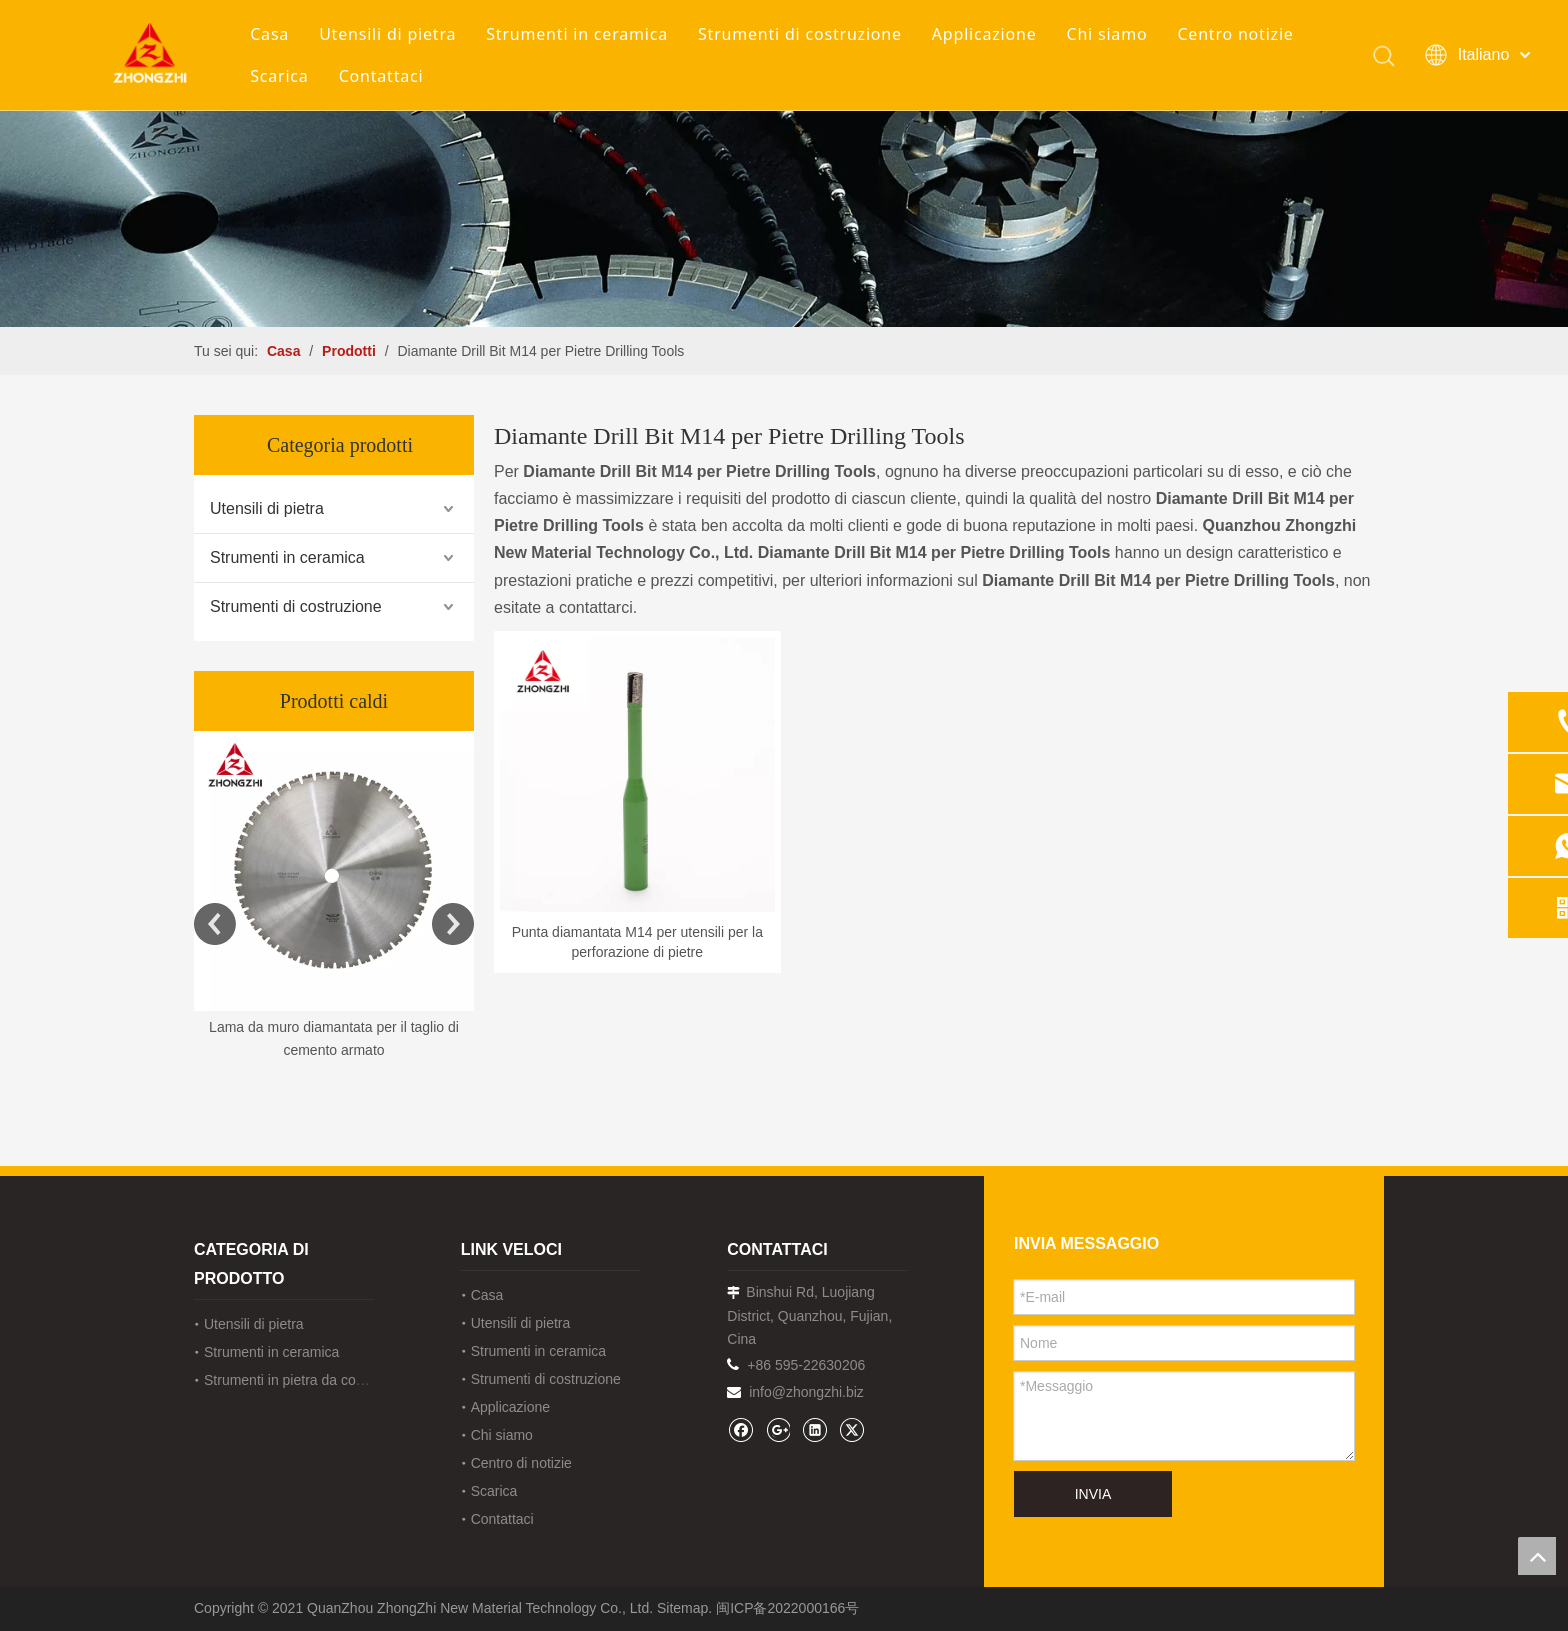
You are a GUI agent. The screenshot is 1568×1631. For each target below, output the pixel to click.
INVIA (1093, 1494)
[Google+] (777, 1429)
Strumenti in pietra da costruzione (308, 1380)
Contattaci (381, 76)
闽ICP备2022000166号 (787, 1608)
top (1537, 1556)
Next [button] (453, 924)
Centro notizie (1235, 34)
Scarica (279, 76)
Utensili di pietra (387, 34)
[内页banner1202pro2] (784, 163)
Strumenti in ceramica (577, 34)
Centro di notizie (521, 1463)
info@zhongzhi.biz (806, 1392)
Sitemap (682, 1608)
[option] (334, 897)
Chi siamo (1106, 34)
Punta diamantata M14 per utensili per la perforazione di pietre (637, 942)
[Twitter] (851, 1429)
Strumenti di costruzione (800, 34)
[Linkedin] (814, 1429)
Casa (269, 34)
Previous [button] (215, 924)
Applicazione (984, 34)
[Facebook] (740, 1429)
